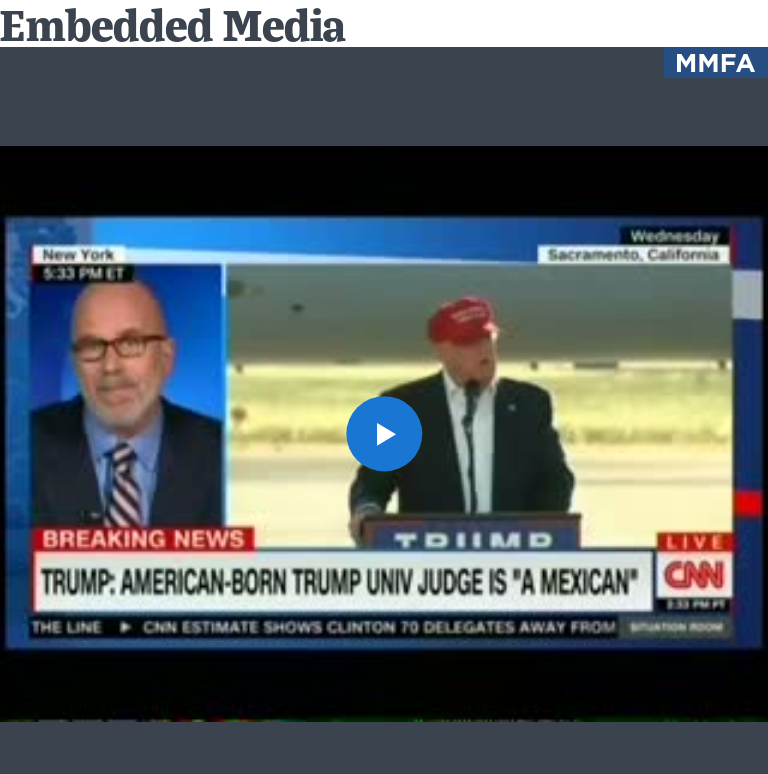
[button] (383, 433)
